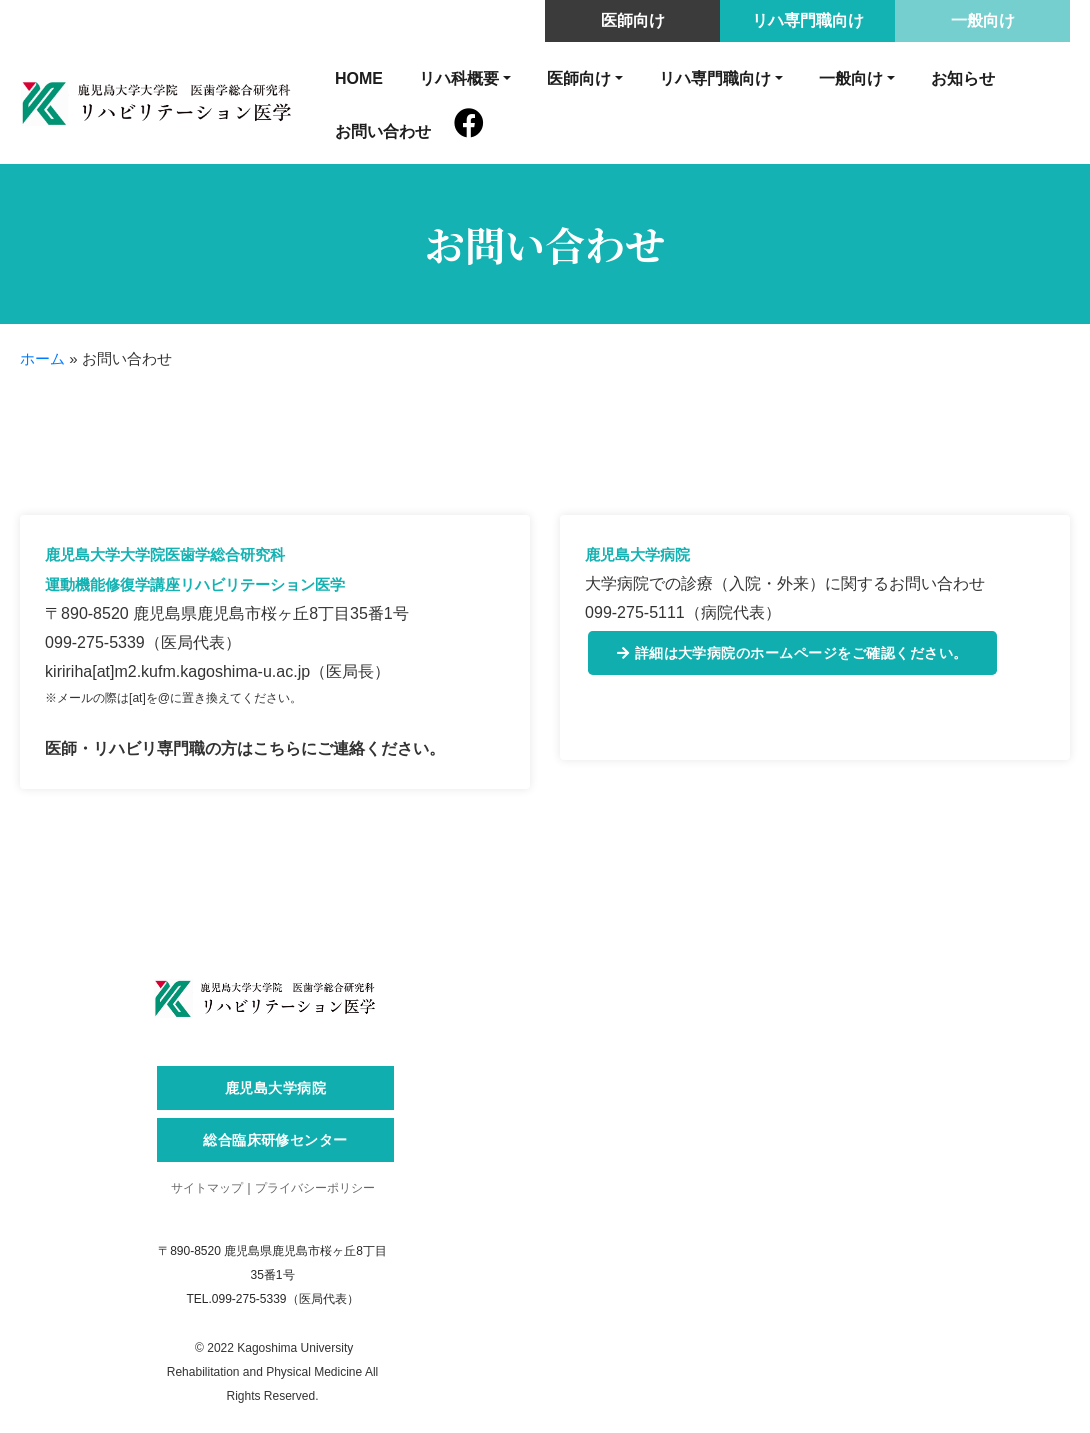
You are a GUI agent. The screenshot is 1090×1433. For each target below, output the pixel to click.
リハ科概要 (459, 78)
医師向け (633, 20)
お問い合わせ (383, 131)
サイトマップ (207, 1188)
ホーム (42, 358)
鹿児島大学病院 (275, 1087)
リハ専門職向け (808, 20)
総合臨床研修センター (275, 1139)
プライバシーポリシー (315, 1188)
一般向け (983, 20)
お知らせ (963, 78)
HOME (359, 78)
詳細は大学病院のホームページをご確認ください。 (792, 652)
